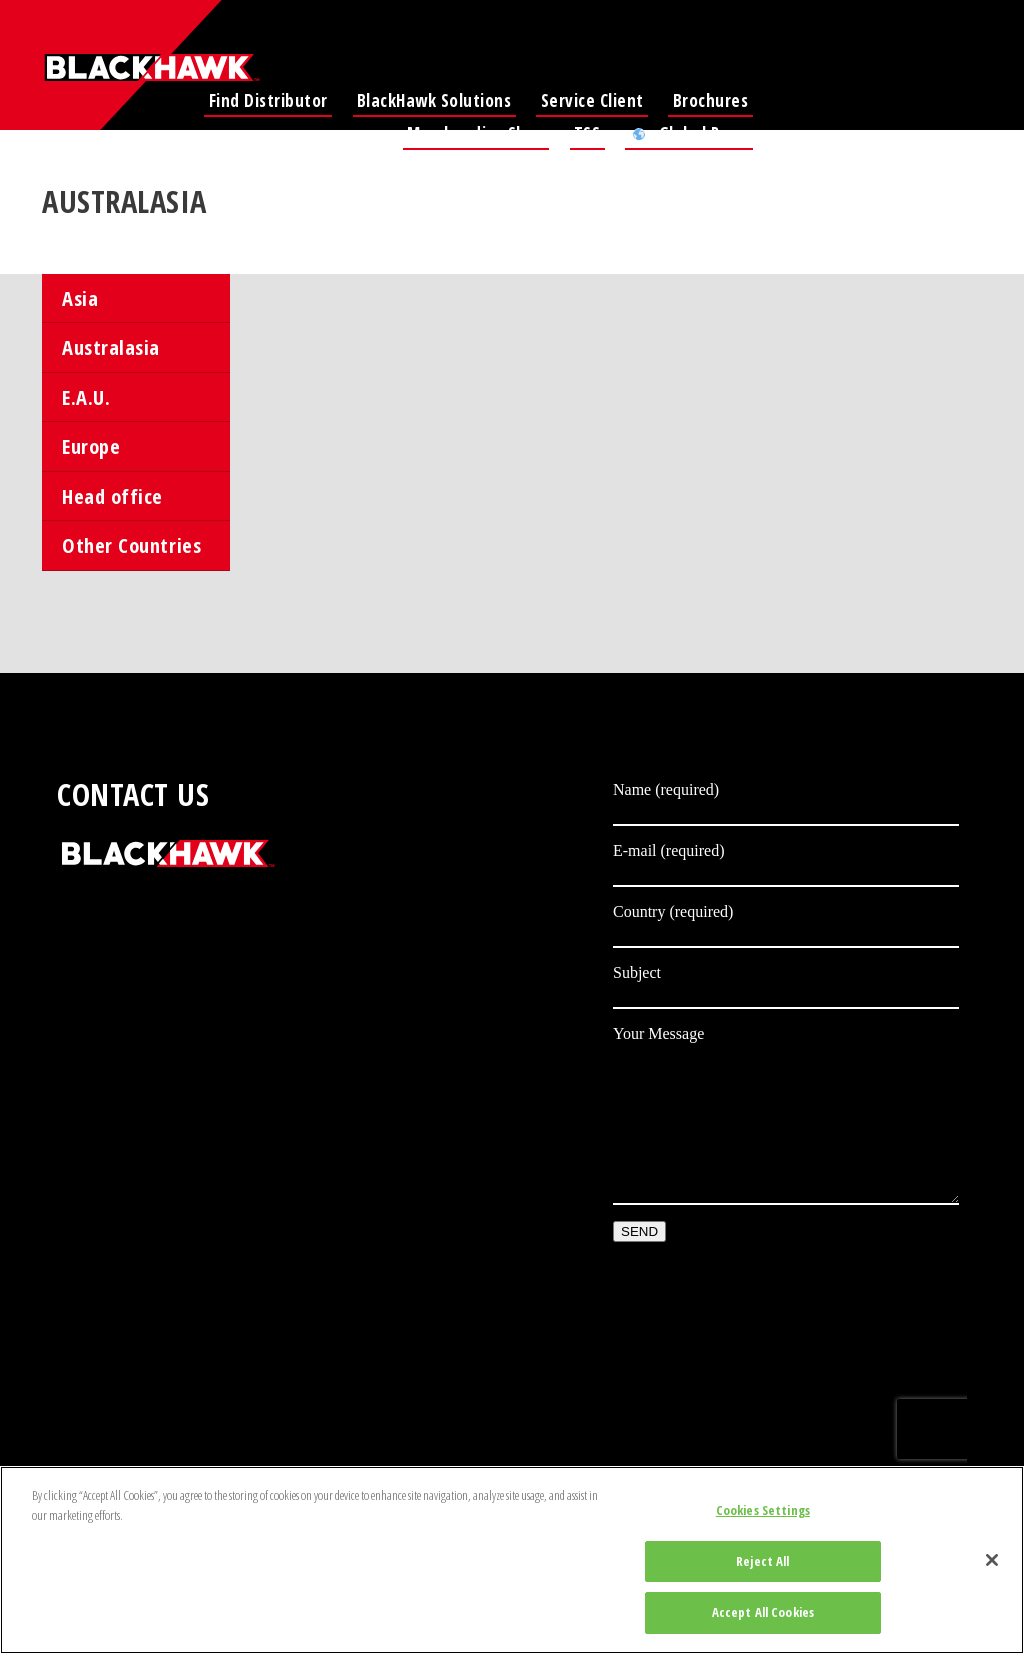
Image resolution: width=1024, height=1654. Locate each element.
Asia (80, 298)
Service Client (592, 100)
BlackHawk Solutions (434, 100)
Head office (112, 496)
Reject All (762, 1561)
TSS (587, 133)
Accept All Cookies (763, 1612)
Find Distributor (268, 100)
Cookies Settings (763, 1510)
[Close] (992, 1560)
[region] (512, 1560)
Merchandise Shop (476, 133)
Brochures (711, 100)
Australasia (111, 347)
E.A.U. (86, 397)
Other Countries (131, 545)
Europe (91, 446)
